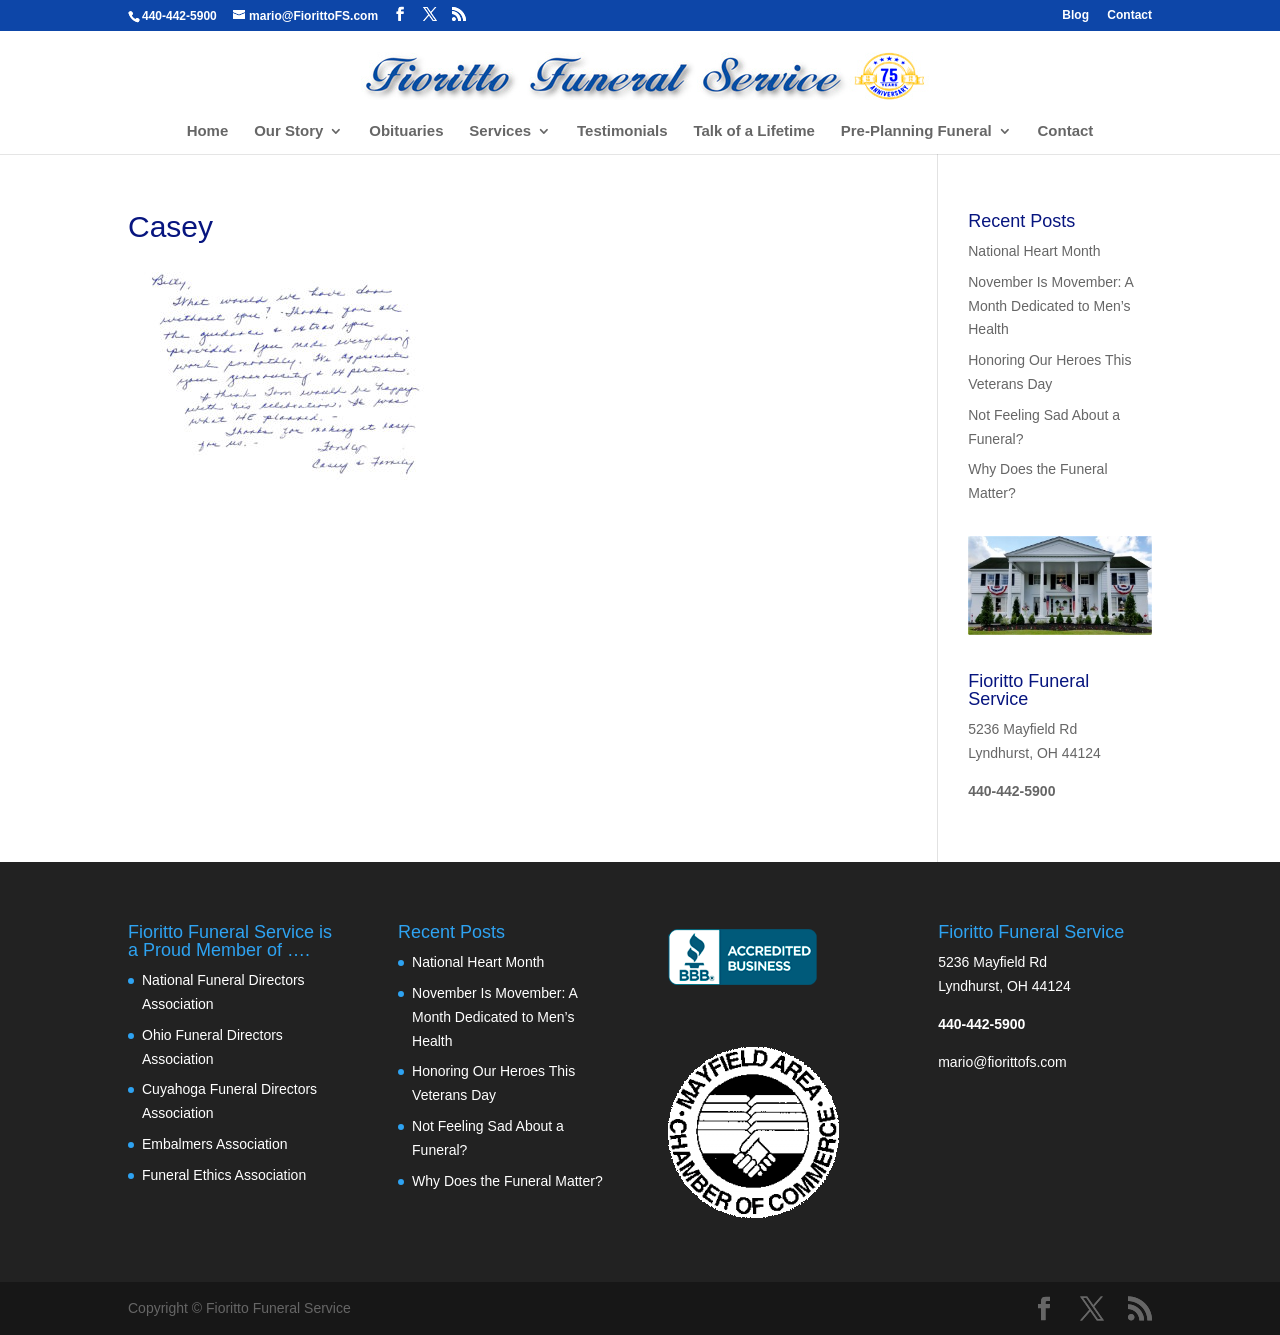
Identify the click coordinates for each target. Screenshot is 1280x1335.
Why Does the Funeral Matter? (507, 1181)
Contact (1129, 15)
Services (500, 131)
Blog (1075, 15)
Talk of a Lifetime (753, 131)
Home (208, 131)
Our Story (288, 131)
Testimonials (622, 131)
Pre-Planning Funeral (916, 131)
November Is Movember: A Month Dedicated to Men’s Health (1050, 306)
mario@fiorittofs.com (1002, 1062)
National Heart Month (1034, 251)
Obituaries (406, 131)
